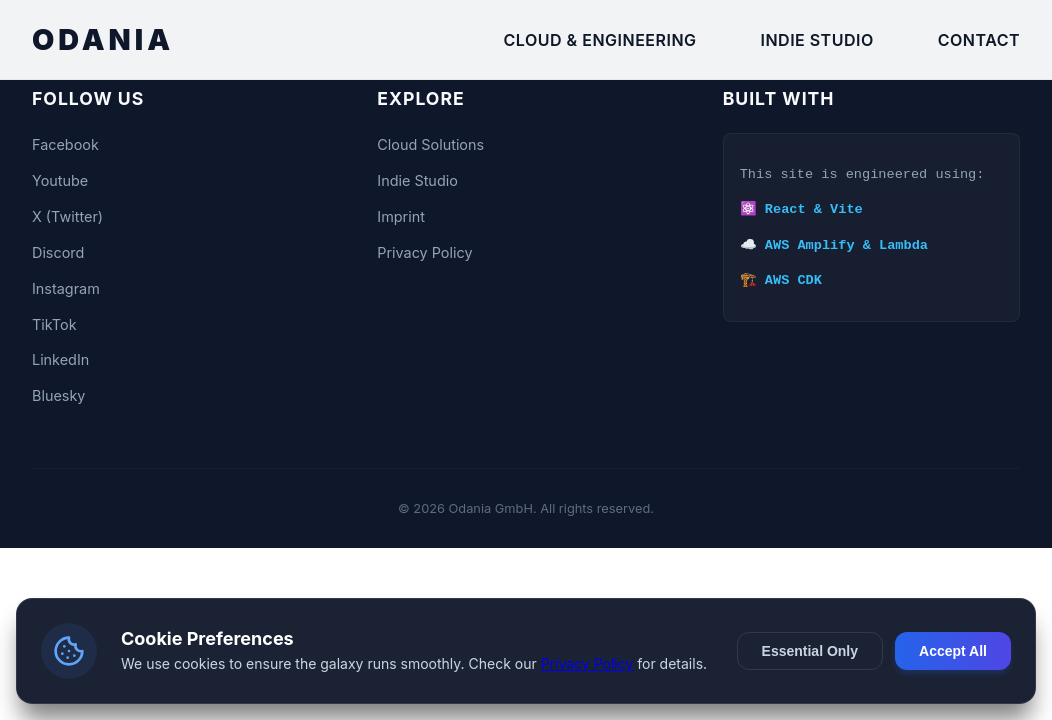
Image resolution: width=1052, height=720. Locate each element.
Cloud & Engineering (600, 40)
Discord (58, 252)
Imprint (401, 216)
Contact (979, 40)
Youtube (60, 180)
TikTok (54, 324)
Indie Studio (817, 40)
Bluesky (58, 395)
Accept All (953, 651)
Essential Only (810, 651)
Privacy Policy (424, 252)
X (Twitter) (67, 216)
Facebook (65, 144)
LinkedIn (60, 359)
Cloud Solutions (430, 144)
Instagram (66, 288)
